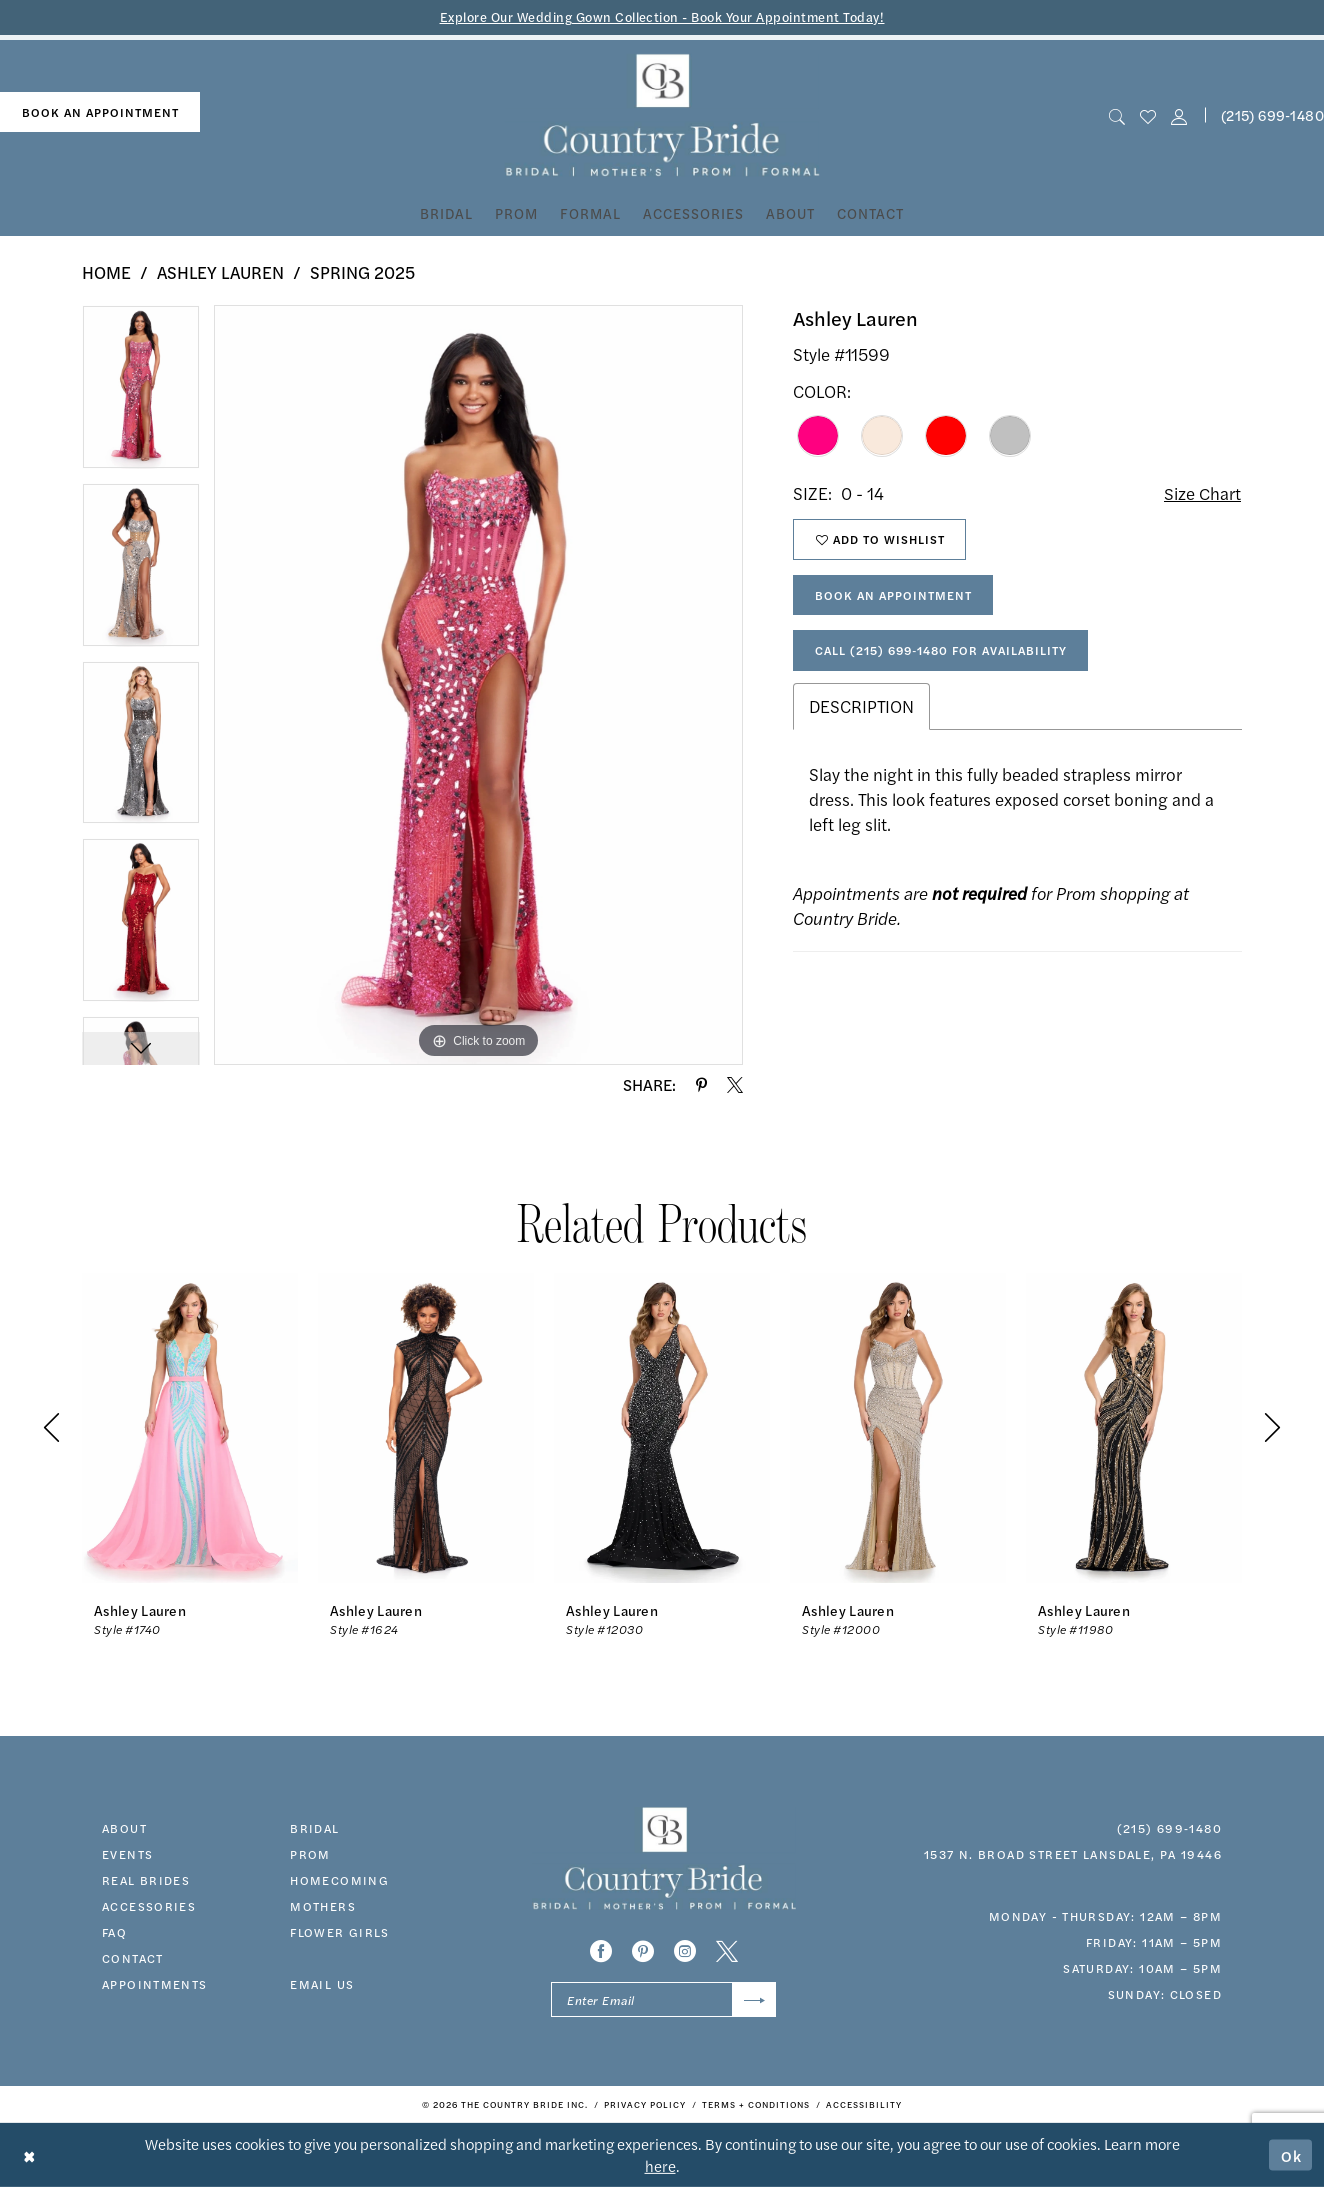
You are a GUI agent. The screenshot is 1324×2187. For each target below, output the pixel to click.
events (127, 1854)
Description (861, 706)
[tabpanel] (141, 394)
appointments (155, 1984)
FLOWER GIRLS (340, 1932)
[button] (1179, 115)
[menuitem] (100, 112)
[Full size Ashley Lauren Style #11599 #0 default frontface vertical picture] (478, 685)
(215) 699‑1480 (1169, 1828)
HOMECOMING (339, 1880)
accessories (149, 1906)
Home (106, 272)
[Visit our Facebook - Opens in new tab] (601, 1951)
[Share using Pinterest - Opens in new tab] (701, 1085)
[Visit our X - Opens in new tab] (727, 1951)
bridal (314, 1828)
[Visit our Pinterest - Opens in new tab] (643, 1951)
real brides (146, 1880)
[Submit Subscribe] (754, 1999)
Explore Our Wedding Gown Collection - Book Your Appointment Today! (662, 16)
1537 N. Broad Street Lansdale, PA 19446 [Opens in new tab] (1073, 1854)
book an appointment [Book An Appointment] (100, 112)
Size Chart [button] (1202, 493)
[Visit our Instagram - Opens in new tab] (685, 1951)
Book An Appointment (893, 595)
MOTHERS (323, 1906)
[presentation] (190, 1427)
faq (114, 1932)
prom (310, 1854)
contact (133, 1958)
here (660, 2165)
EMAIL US (322, 1984)
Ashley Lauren (220, 272)
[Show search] (1116, 115)
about (124, 1828)
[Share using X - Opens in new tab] (735, 1085)
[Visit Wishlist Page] (1147, 115)
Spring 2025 (362, 272)
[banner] (662, 115)
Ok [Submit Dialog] (1292, 2154)
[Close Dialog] (29, 2154)
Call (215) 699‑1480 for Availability (941, 650)
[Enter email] (663, 1999)
